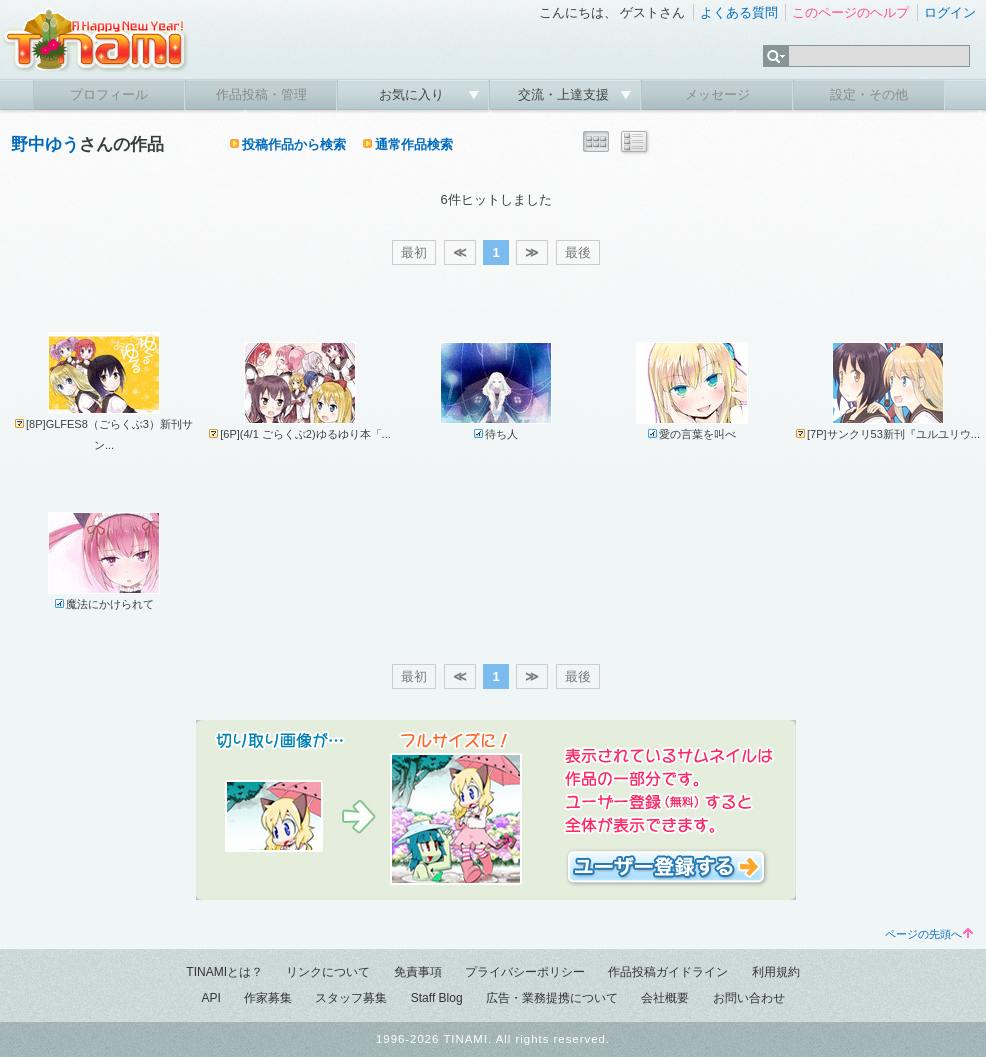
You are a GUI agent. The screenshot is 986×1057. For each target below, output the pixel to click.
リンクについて (328, 972)
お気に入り (413, 94)
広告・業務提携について (552, 998)
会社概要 (665, 998)
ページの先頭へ (929, 934)
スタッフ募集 (351, 998)
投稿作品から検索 (294, 144)
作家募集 (268, 998)
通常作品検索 (414, 144)
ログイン (950, 12)
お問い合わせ (749, 998)
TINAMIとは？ (224, 972)
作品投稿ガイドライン (668, 972)
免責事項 (418, 972)
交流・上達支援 (565, 94)
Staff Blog (437, 998)
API (210, 998)
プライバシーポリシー (525, 972)
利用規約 (776, 972)
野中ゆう (45, 144)
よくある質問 (739, 12)
